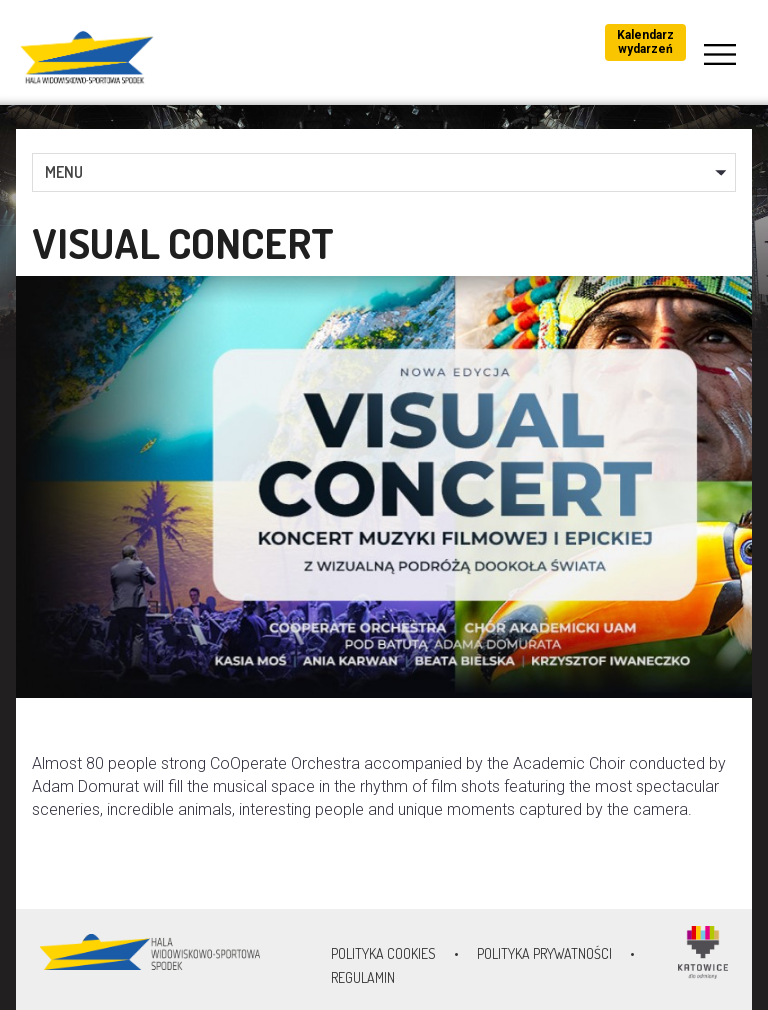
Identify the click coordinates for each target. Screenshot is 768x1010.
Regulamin (363, 977)
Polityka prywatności (544, 953)
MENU (64, 172)
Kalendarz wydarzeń (645, 42)
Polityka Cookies (383, 953)
